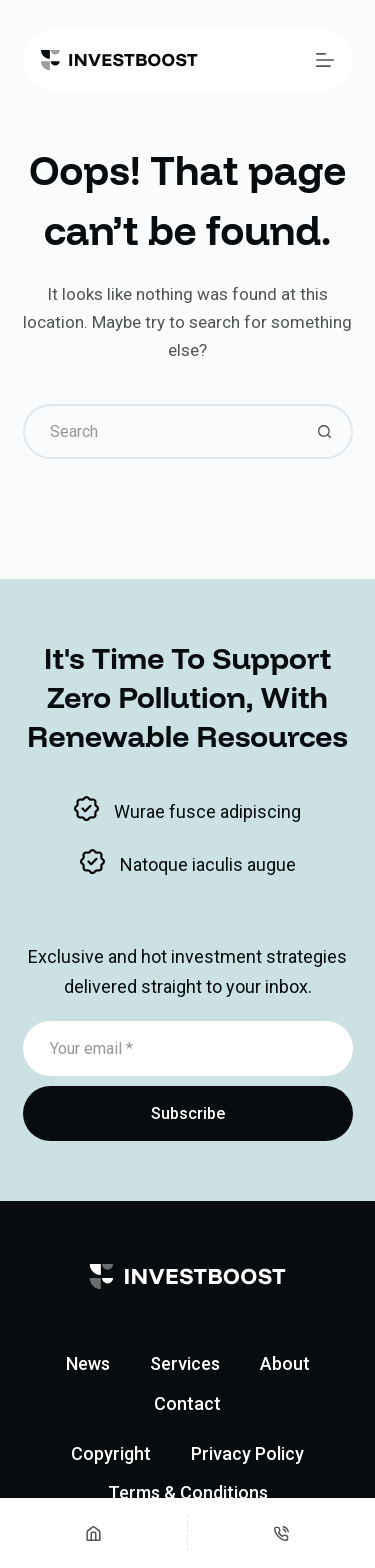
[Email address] (188, 1048)
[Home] (93, 1533)
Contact (187, 1403)
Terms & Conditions (188, 1492)
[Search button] (325, 431)
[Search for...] (160, 431)
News (88, 1363)
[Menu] (325, 60)
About (285, 1363)
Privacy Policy (247, 1453)
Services (185, 1363)
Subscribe (188, 1113)
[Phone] (281, 1533)
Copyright (111, 1453)
